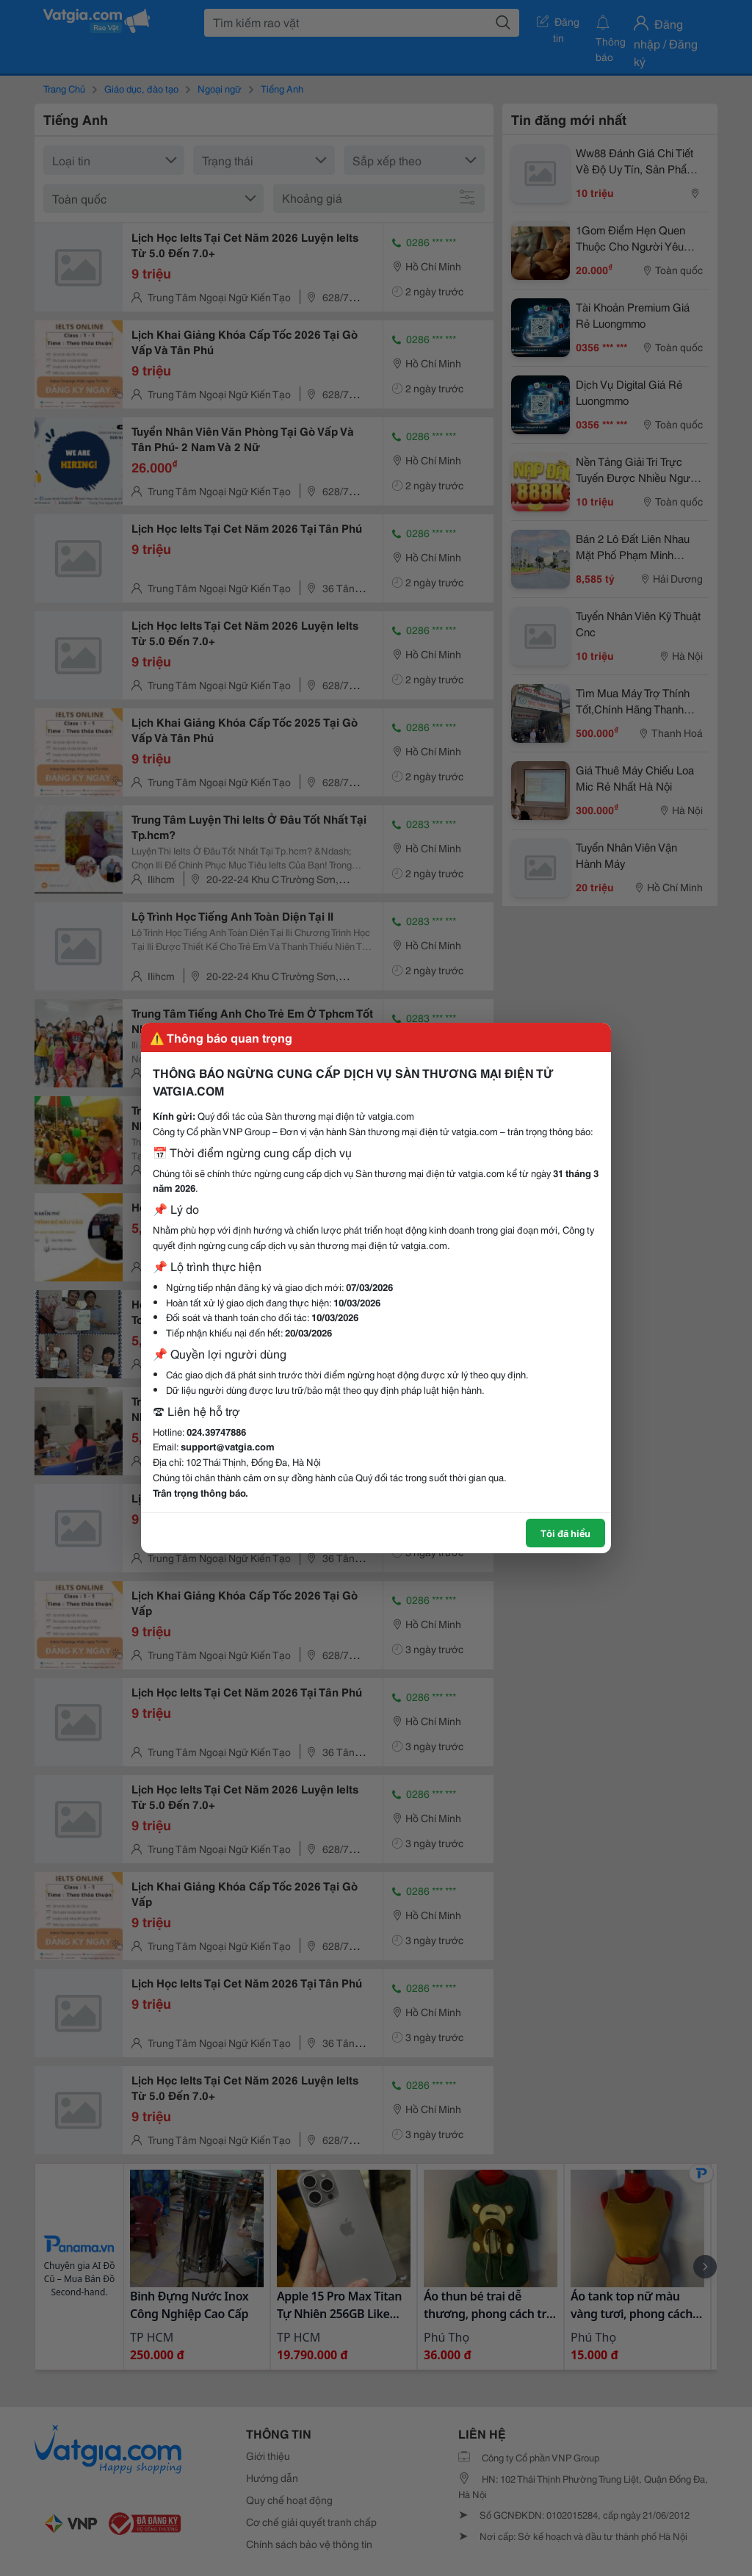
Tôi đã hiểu (565, 1532)
